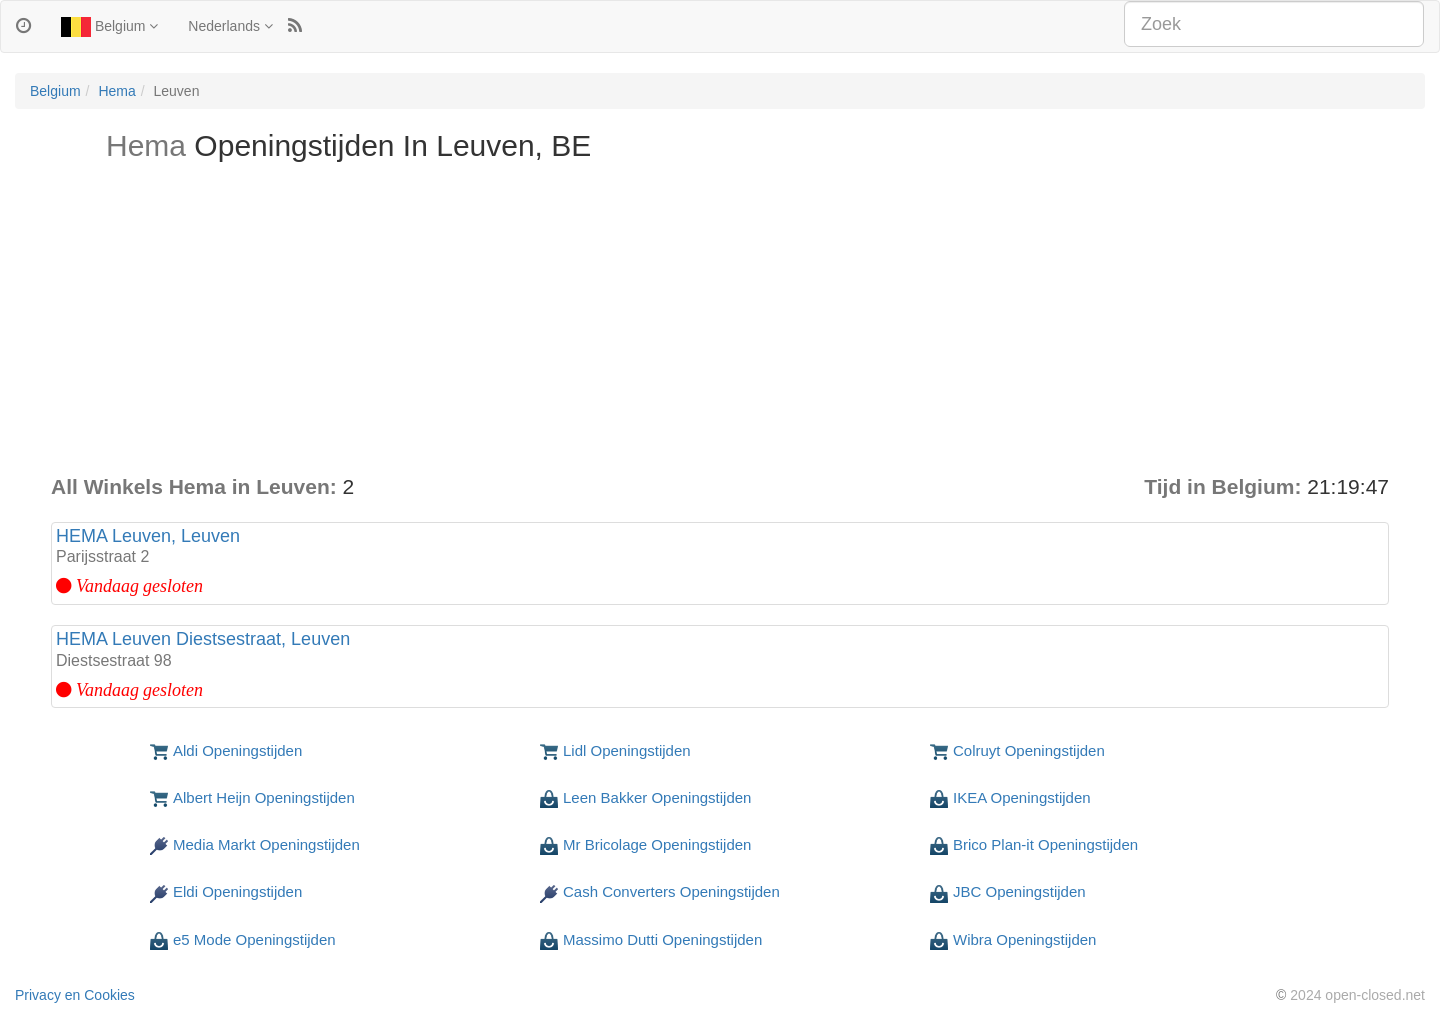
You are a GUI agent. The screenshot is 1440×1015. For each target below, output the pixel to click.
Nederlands (230, 26)
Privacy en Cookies (75, 995)
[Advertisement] (720, 322)
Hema (116, 91)
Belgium (109, 27)
